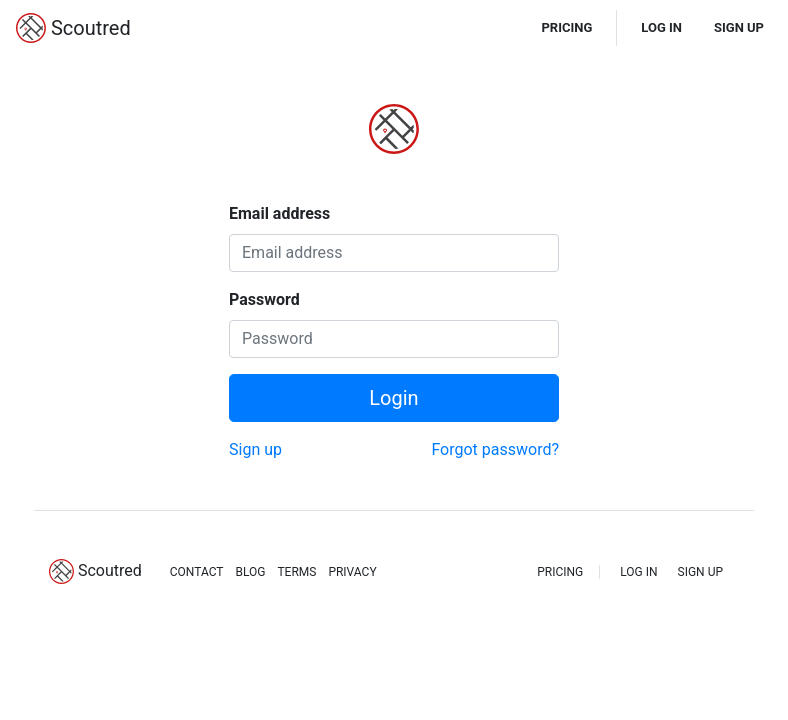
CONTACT (197, 572)
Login (393, 398)
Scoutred (73, 28)
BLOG (250, 572)
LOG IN (661, 27)
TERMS (296, 572)
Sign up (255, 449)
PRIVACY (352, 572)
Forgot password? (495, 449)
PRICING (566, 27)
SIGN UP (739, 27)
